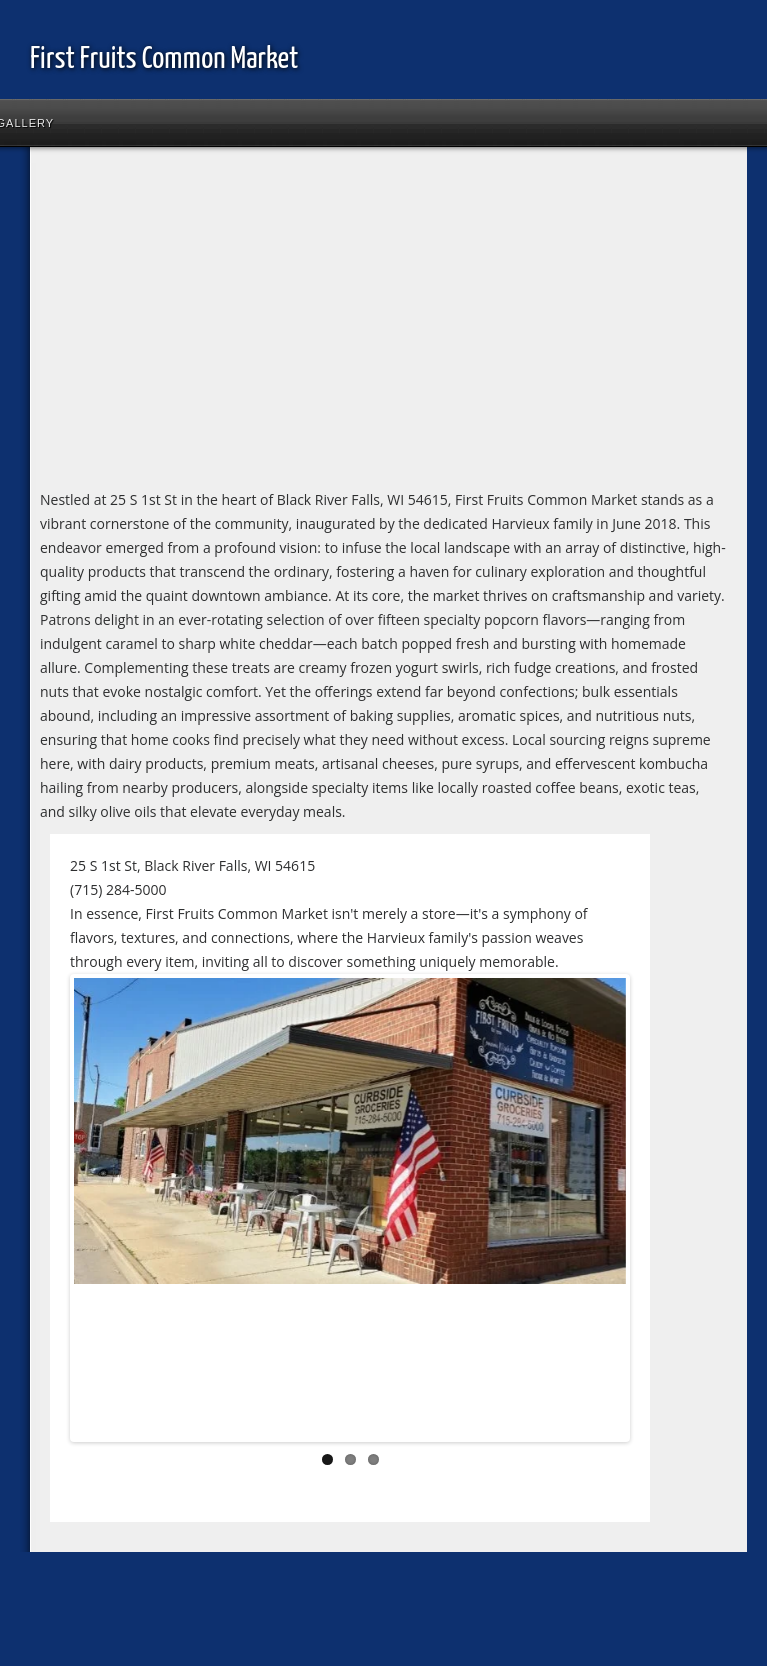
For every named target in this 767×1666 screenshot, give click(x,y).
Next (596, 1212)
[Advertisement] (300, 322)
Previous (104, 1212)
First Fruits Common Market (164, 59)
